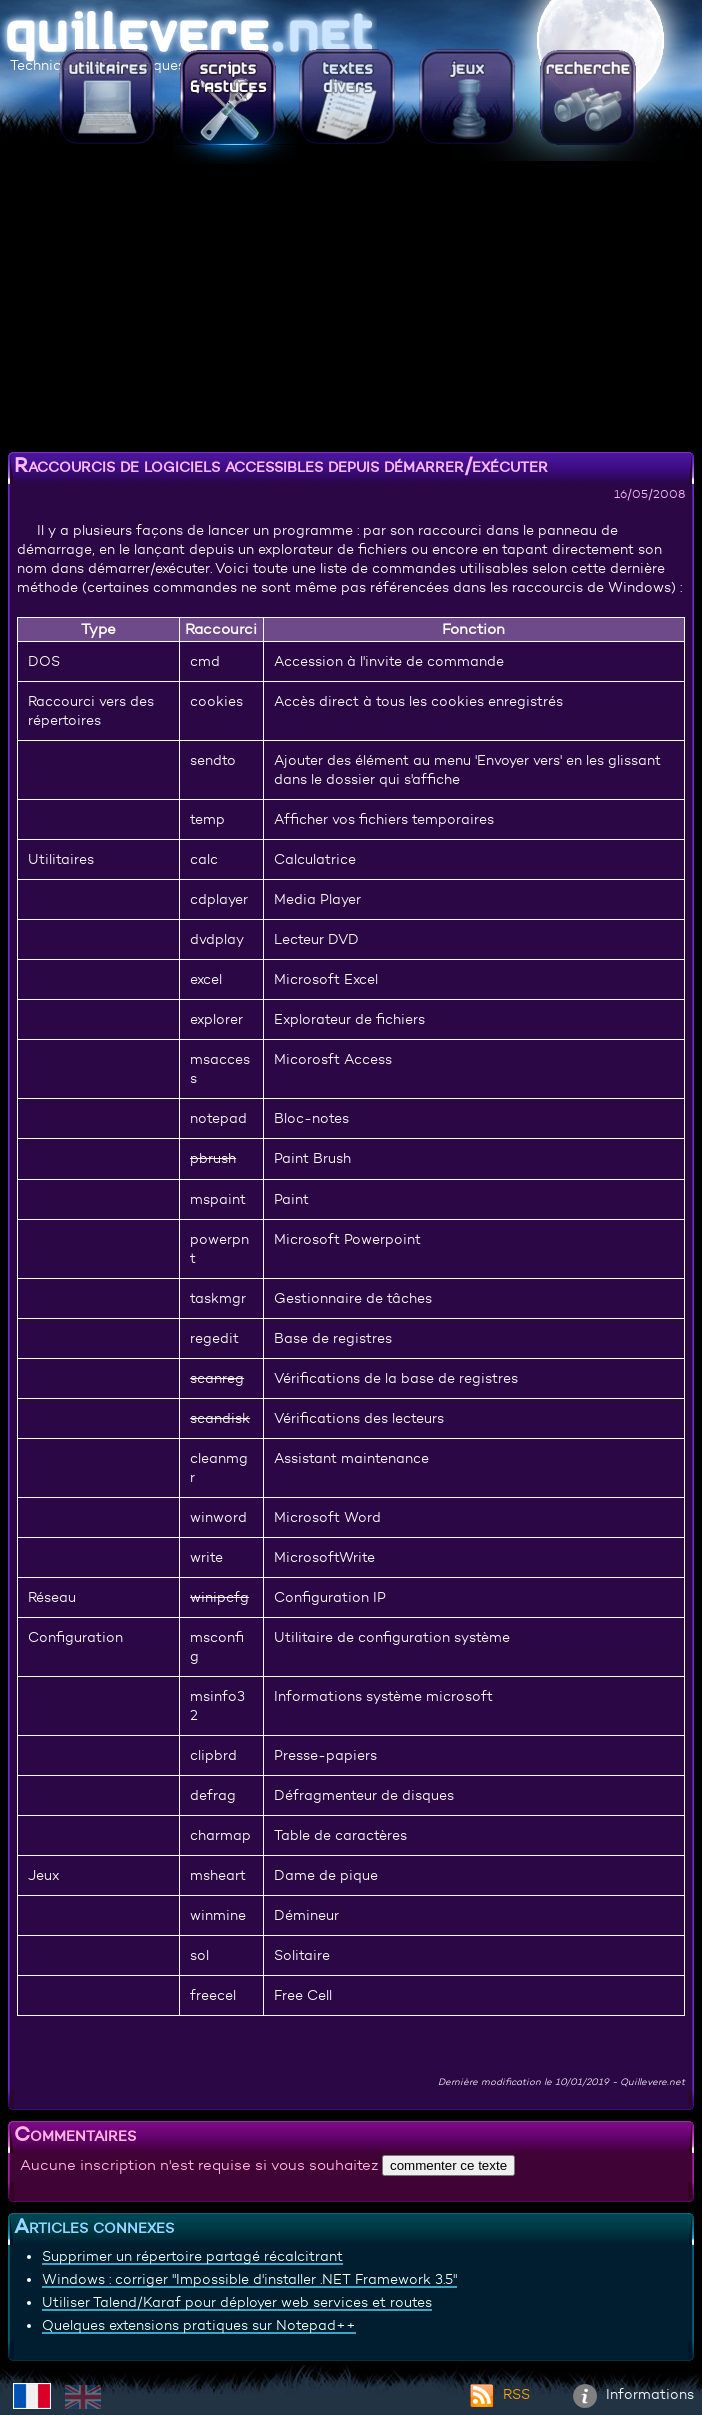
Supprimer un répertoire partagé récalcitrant (192, 2256)
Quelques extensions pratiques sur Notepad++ (199, 2325)
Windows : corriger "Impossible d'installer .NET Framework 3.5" (249, 2279)
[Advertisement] (351, 305)
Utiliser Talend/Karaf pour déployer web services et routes (237, 2302)
